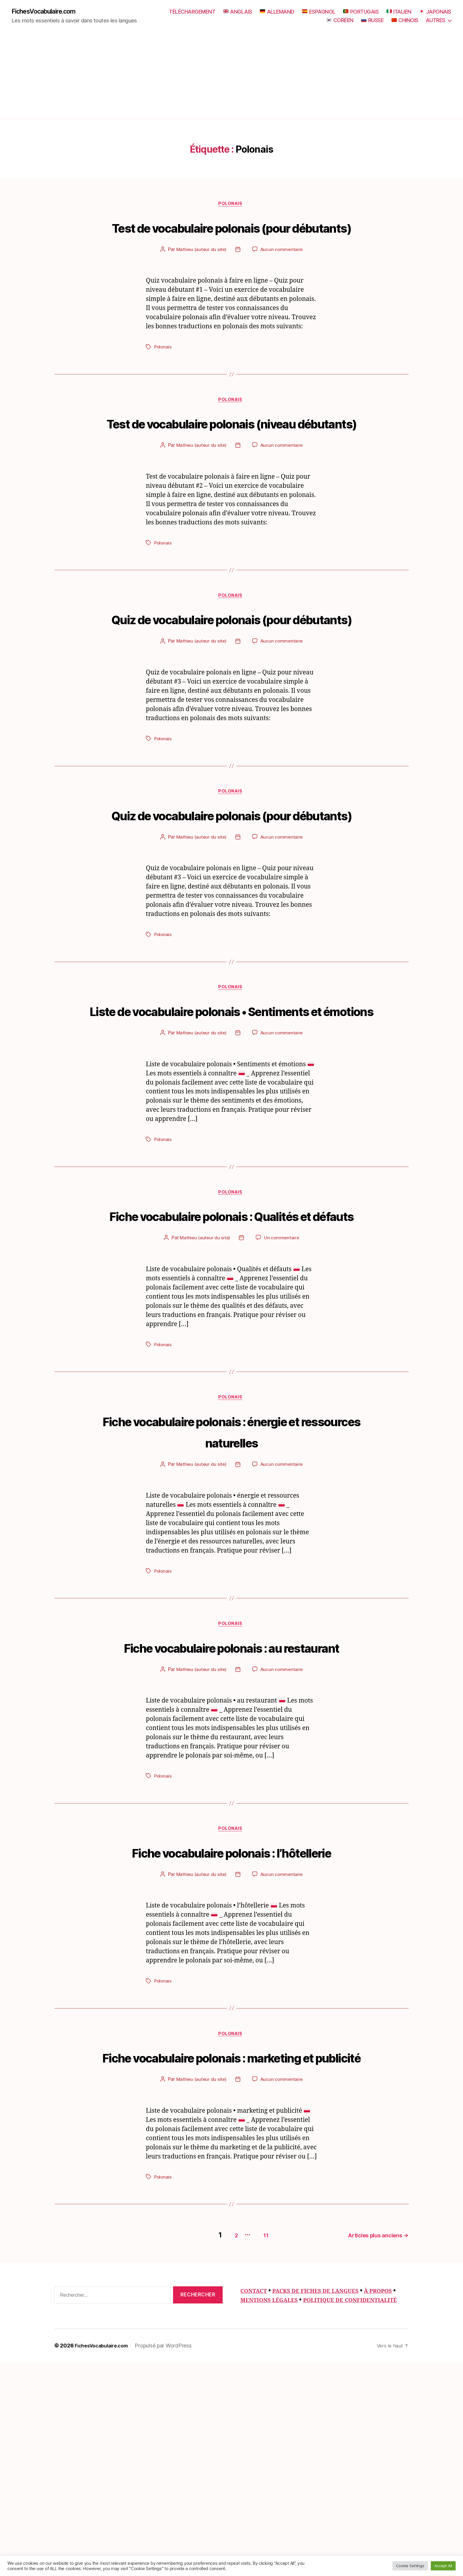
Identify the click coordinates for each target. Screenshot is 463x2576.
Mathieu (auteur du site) (200, 273)
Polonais (231, 205)
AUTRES (435, 21)
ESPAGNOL (318, 12)
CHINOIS (405, 21)
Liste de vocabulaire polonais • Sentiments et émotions (231, 1113)
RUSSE (372, 21)
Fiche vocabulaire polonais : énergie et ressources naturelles (231, 1569)
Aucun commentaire (282, 273)
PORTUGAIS (361, 12)
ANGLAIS (237, 12)
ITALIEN (399, 12)
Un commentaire (282, 1375)
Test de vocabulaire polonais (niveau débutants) (231, 458)
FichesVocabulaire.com (49, 11)
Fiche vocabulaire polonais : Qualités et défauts (231, 1341)
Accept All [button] (443, 2565)
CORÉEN (339, 21)
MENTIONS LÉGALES (304, 2505)
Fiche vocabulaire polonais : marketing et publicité (231, 2252)
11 (256, 2439)
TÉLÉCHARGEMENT (192, 12)
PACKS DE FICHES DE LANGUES (325, 2495)
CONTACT (255, 2495)
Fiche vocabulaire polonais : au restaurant (231, 1797)
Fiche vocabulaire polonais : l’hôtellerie (231, 2024)
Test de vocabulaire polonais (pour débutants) (231, 239)
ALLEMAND (277, 12)
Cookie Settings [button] (410, 2565)
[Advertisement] (231, 77)
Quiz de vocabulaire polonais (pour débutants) (232, 676)
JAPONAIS (435, 12)
